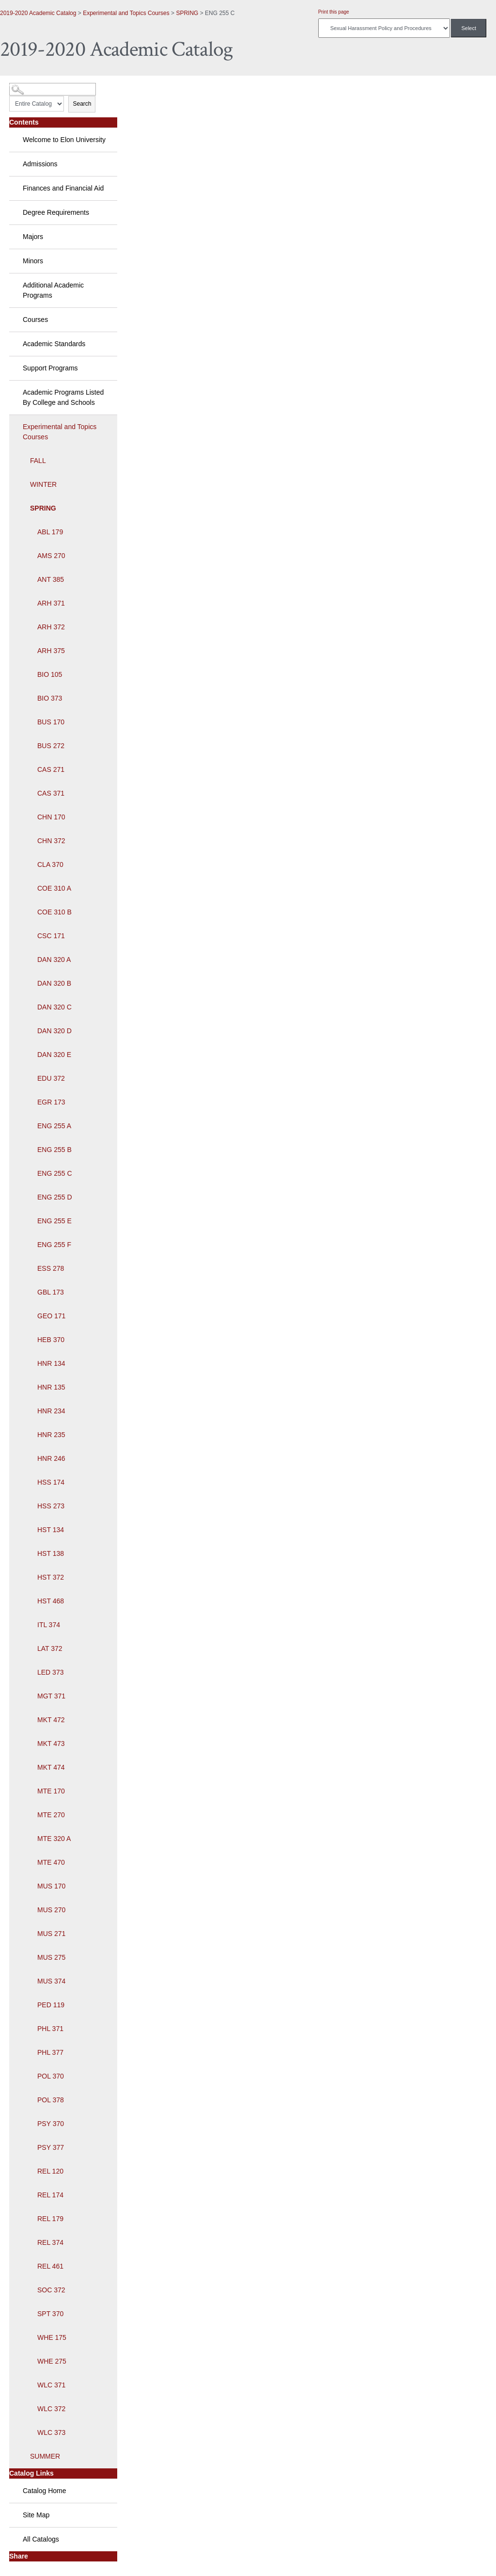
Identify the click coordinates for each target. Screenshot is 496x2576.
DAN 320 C (54, 1007)
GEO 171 (51, 1316)
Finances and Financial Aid (63, 188)
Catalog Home (44, 2491)
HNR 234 (51, 1411)
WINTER (43, 484)
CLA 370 (50, 864)
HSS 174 (50, 1482)
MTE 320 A (54, 1838)
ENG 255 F (54, 1244)
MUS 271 (51, 1933)
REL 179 (50, 2219)
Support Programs (50, 368)
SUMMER (45, 2456)
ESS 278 (50, 1268)
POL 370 (50, 2076)
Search (82, 103)
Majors (33, 236)
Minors (33, 261)
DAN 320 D (54, 1031)
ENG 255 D (54, 1197)
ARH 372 (51, 627)
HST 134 (50, 1530)
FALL (38, 460)
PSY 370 (50, 2124)
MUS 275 (51, 1957)
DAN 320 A (54, 959)
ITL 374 (48, 1625)
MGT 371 (51, 1696)
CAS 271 (50, 769)
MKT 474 (51, 1767)
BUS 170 (50, 722)
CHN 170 (51, 817)
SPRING (187, 13)
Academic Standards (54, 344)
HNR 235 (51, 1435)
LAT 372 (49, 1648)
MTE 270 (51, 1815)
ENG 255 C (54, 1173)
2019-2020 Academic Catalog (38, 13)
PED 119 (50, 2005)
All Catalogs (41, 2539)
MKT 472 (51, 1720)
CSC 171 (51, 936)
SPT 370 (50, 2314)
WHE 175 (51, 2337)
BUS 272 (50, 746)
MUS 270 (51, 1910)
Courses (35, 319)
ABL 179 (50, 532)
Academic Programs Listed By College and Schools (63, 397)
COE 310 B (54, 912)
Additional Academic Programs (53, 290)
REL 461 (50, 2266)
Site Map (36, 2515)
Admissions (40, 164)
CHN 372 (51, 841)
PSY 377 (50, 2147)
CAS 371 (50, 793)
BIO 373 (49, 698)
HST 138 (50, 1553)
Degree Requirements (56, 212)
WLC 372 (51, 2409)
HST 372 (50, 1577)
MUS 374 (51, 1981)
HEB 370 (50, 1340)
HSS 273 (50, 1506)
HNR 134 (51, 1363)
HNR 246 (51, 1458)
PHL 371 (50, 2028)
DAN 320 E (54, 1054)
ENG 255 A (54, 1126)
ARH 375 (51, 651)
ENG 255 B (54, 1149)
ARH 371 (51, 603)
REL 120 (50, 2171)
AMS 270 (51, 556)
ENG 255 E (54, 1221)
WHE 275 (51, 2361)
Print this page (333, 12)
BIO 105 (49, 674)
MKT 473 (51, 1743)
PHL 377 (50, 2052)
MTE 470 (51, 1862)
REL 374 (50, 2242)
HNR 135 (51, 1387)
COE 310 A (54, 888)
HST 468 (50, 1601)
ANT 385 (50, 579)
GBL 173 (50, 1292)
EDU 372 (51, 1078)
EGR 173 (51, 1102)
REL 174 (50, 2195)
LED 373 (50, 1672)
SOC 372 (51, 2290)
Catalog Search (27, 85)
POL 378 (50, 2100)
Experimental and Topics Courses (126, 13)
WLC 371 (51, 2385)
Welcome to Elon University (64, 140)
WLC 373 (51, 2432)
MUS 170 (51, 1886)
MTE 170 (51, 1791)
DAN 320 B (54, 983)
